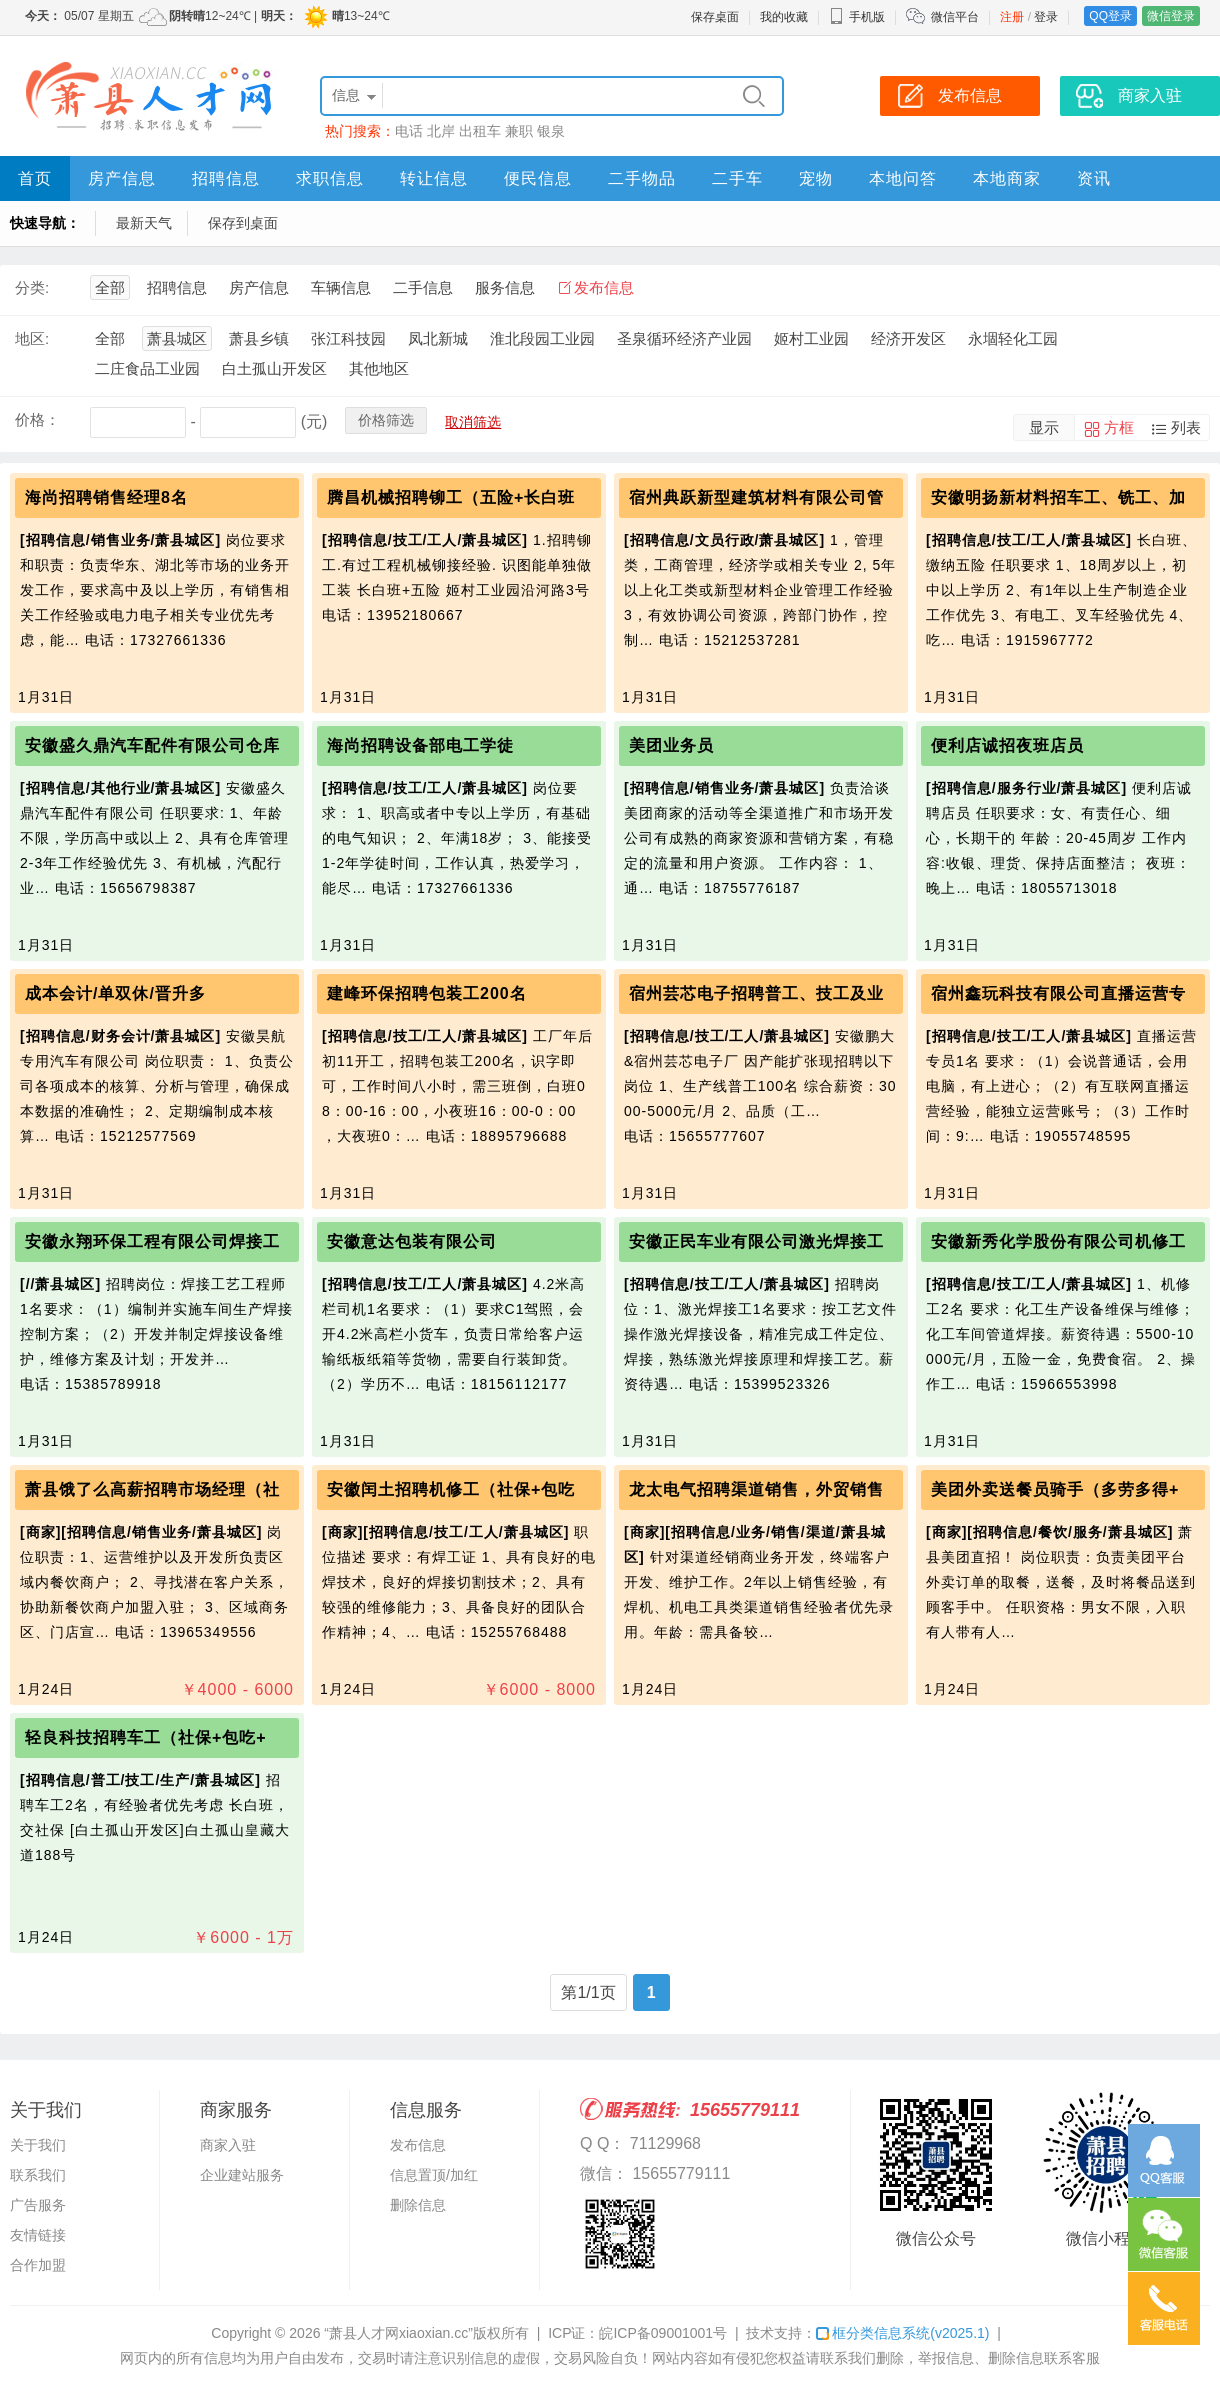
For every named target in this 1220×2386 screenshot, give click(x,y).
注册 (1012, 17)
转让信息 (434, 178)
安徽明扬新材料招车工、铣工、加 (1058, 497)
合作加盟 (38, 2265)
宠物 (816, 178)
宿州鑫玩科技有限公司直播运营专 (1058, 993)
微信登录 (1171, 16)
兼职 (519, 131)
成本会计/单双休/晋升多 (115, 993)
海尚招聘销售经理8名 (106, 497)
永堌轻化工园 (1013, 338)
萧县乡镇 (259, 338)
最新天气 (144, 223)
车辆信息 (341, 287)
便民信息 (538, 178)
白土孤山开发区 (274, 368)
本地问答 (903, 178)
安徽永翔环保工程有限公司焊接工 (152, 1241)
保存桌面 (715, 17)
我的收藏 (784, 17)
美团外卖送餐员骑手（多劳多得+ (1055, 1489)
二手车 (737, 178)
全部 (110, 287)
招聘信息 (226, 178)
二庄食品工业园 (147, 368)
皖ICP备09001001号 (663, 2333)
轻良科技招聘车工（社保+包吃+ (146, 1737)
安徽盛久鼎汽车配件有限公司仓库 (152, 745)
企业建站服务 (242, 2175)
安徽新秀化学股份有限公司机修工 (1058, 1241)
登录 (1046, 17)
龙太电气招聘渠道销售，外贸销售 (756, 1489)
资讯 (1094, 178)
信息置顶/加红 (434, 2175)
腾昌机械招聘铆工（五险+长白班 (451, 497)
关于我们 (38, 2145)
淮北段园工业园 (542, 338)
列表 (1186, 427)
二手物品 (642, 178)
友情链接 (38, 2235)
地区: (32, 338)
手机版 (857, 17)
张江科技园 (348, 338)
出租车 (480, 131)
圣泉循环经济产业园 (684, 338)
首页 (35, 178)
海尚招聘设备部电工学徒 (420, 745)
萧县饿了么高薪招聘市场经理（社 (152, 1489)
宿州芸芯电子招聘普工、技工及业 (756, 993)
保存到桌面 (243, 223)
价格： (37, 419)
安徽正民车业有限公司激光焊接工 (756, 1241)
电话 (409, 131)
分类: (32, 287)
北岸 (441, 131)
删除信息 (418, 2205)
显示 (1044, 427)
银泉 (551, 131)
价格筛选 (386, 420)
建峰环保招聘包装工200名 (427, 993)
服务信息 (505, 287)
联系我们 (38, 2175)
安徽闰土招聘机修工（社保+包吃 (451, 1489)
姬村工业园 (811, 338)
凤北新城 (438, 338)
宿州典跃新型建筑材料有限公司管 (756, 497)
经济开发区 (908, 338)
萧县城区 (177, 338)
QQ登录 (1110, 16)
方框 (1119, 427)
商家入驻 (228, 2145)
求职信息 (330, 178)
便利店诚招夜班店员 (1007, 745)
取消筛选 (473, 422)
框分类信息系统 (902, 2333)
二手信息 (423, 287)
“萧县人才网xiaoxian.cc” (398, 2333)
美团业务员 (671, 745)
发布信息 (604, 287)
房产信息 (122, 178)
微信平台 (955, 17)
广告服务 (38, 2205)
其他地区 (379, 368)
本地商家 (1007, 178)
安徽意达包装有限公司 (412, 1241)
